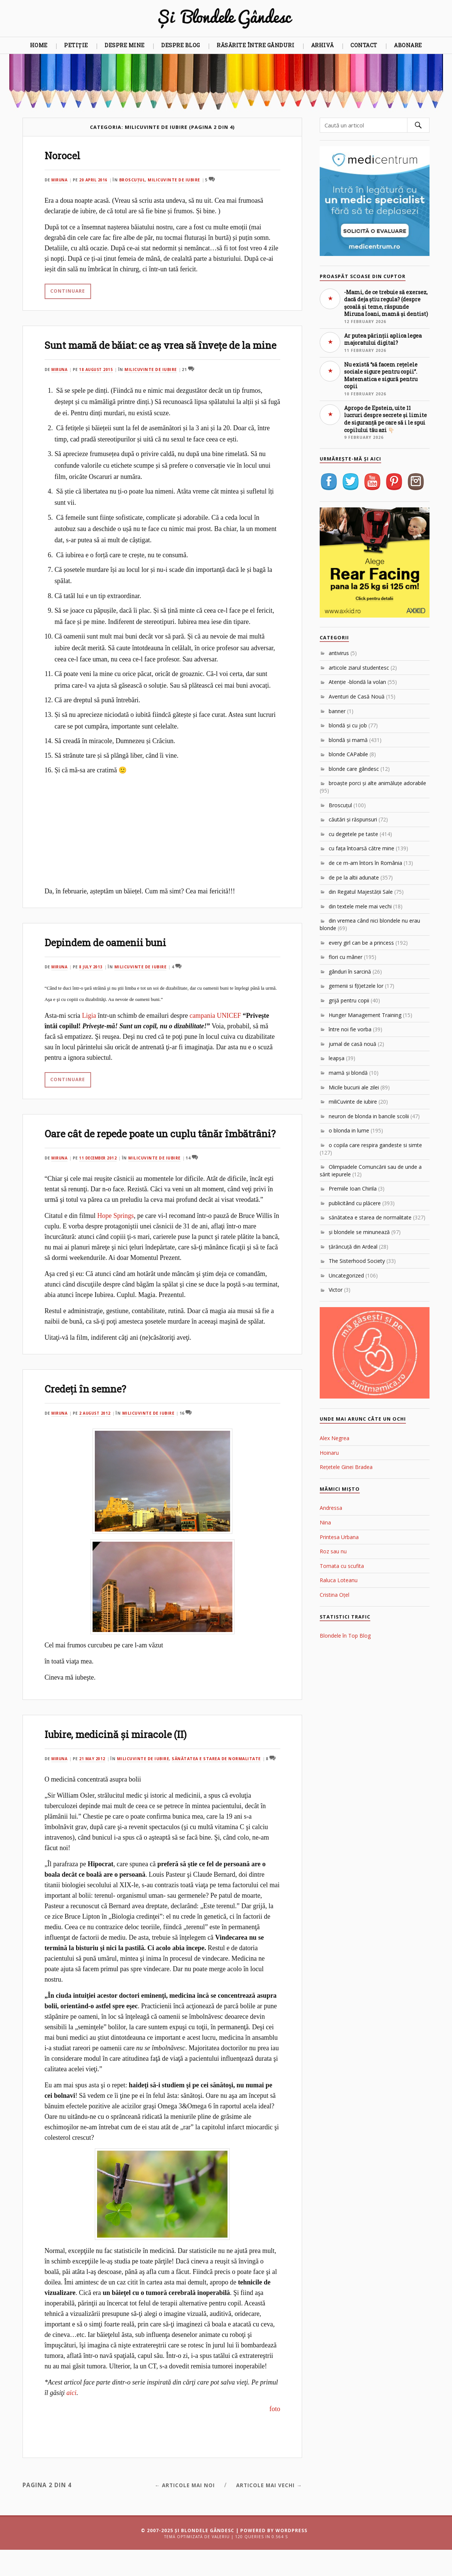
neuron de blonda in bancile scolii (369, 1116)
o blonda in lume (349, 1130)
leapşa (336, 1058)
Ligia (89, 1028)
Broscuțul (136, 180)
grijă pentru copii (349, 1000)
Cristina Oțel (334, 1594)
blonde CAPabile (348, 754)
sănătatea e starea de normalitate (218, 1785)
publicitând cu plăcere (355, 1203)
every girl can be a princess (361, 942)
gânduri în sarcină (350, 971)
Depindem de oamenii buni (116, 955)
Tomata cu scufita (342, 1565)
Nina (325, 1522)
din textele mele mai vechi (360, 906)
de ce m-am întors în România (365, 862)
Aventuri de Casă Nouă (357, 696)
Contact (363, 45)
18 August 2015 (99, 382)
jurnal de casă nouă (352, 1043)
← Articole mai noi (173, 2511)
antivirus (339, 653)
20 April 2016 (96, 180)
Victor (336, 1289)
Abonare (408, 45)
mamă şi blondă (348, 1072)
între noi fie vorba (350, 1029)
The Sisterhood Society (357, 1260)
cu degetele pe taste (353, 834)
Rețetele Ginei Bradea (346, 1467)
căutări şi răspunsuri (353, 819)
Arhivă (322, 45)
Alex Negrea (334, 1438)
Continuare (67, 290)
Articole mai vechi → (265, 2511)
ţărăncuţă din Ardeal (353, 1246)
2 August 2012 (97, 1439)
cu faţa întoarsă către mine (361, 848)
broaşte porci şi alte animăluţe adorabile (377, 783)
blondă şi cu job (348, 725)
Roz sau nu (333, 1551)
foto (274, 2435)
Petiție (76, 45)
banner (337, 711)
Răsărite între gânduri (255, 45)
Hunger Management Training (365, 1015)
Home (39, 45)
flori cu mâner (345, 956)
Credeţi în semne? (92, 1414)
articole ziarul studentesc (359, 667)
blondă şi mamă (348, 739)
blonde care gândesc (354, 768)
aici (71, 2419)
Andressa (331, 1507)
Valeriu (221, 2563)
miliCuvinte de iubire (177, 180)
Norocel (65, 155)
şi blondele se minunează (359, 1232)
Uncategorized (346, 1275)
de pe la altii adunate (354, 877)
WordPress (291, 2557)
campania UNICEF (215, 1028)
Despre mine (125, 45)
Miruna (60, 180)
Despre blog (180, 45)
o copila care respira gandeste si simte (375, 1145)
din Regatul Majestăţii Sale (361, 891)
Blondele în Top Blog (345, 1635)
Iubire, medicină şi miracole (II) (127, 1760)
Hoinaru (329, 1452)
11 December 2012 (101, 1184)
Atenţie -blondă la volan (357, 681)
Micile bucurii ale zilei (354, 1087)
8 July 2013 (93, 980)
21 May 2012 (94, 1785)
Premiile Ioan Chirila (353, 1188)
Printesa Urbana (339, 1537)
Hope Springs (115, 1242)
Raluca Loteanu (339, 1580)
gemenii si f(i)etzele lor (356, 985)
